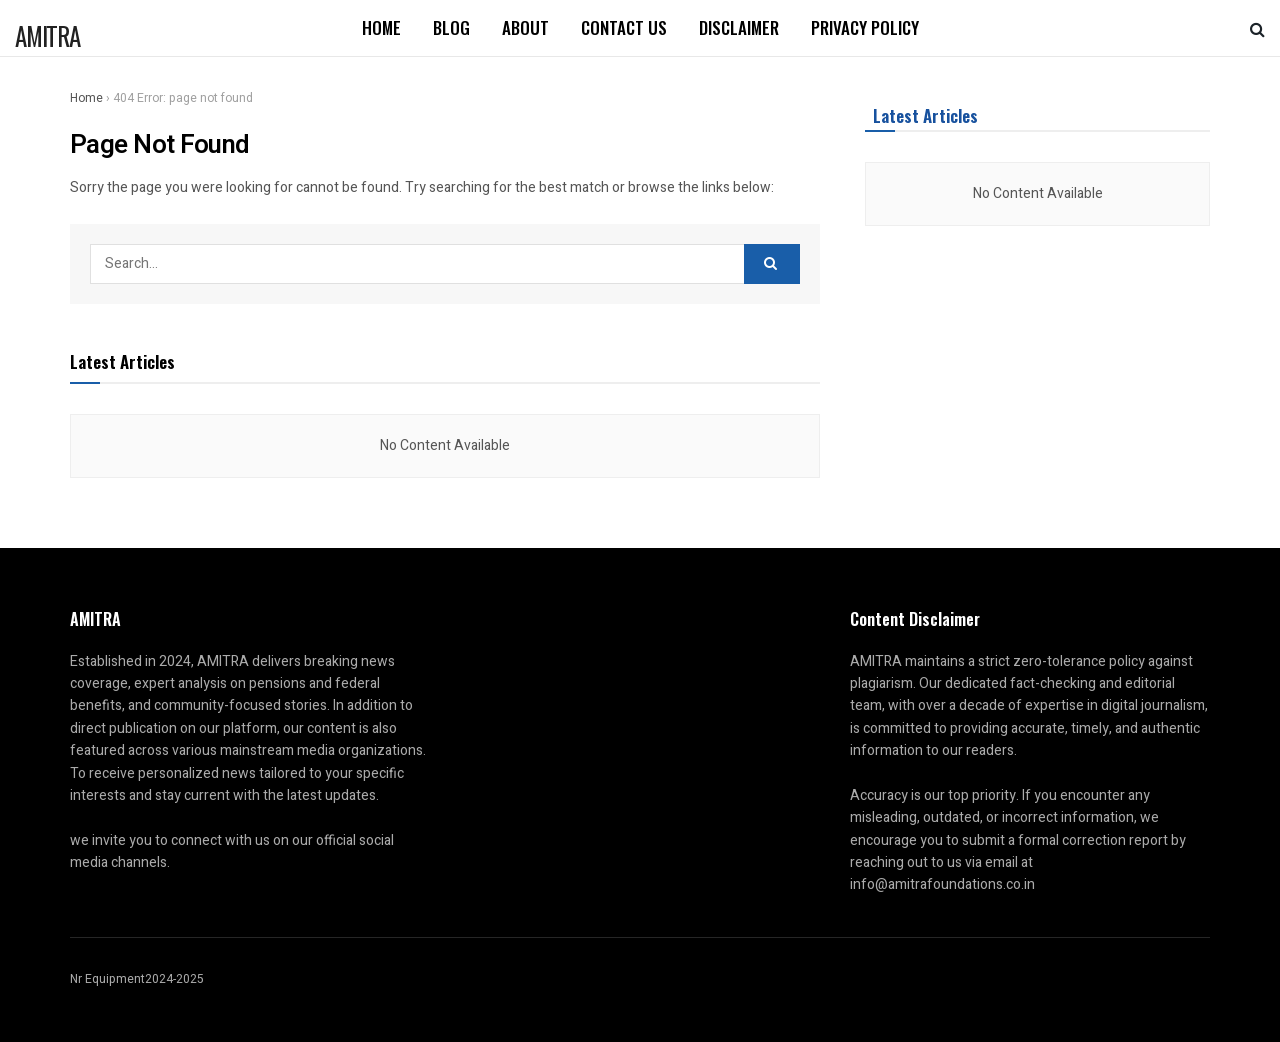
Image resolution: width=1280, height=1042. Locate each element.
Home (381, 27)
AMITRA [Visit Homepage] (47, 32)
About (525, 27)
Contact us (624, 27)
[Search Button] (1257, 28)
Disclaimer (739, 27)
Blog (451, 27)
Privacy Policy (865, 27)
